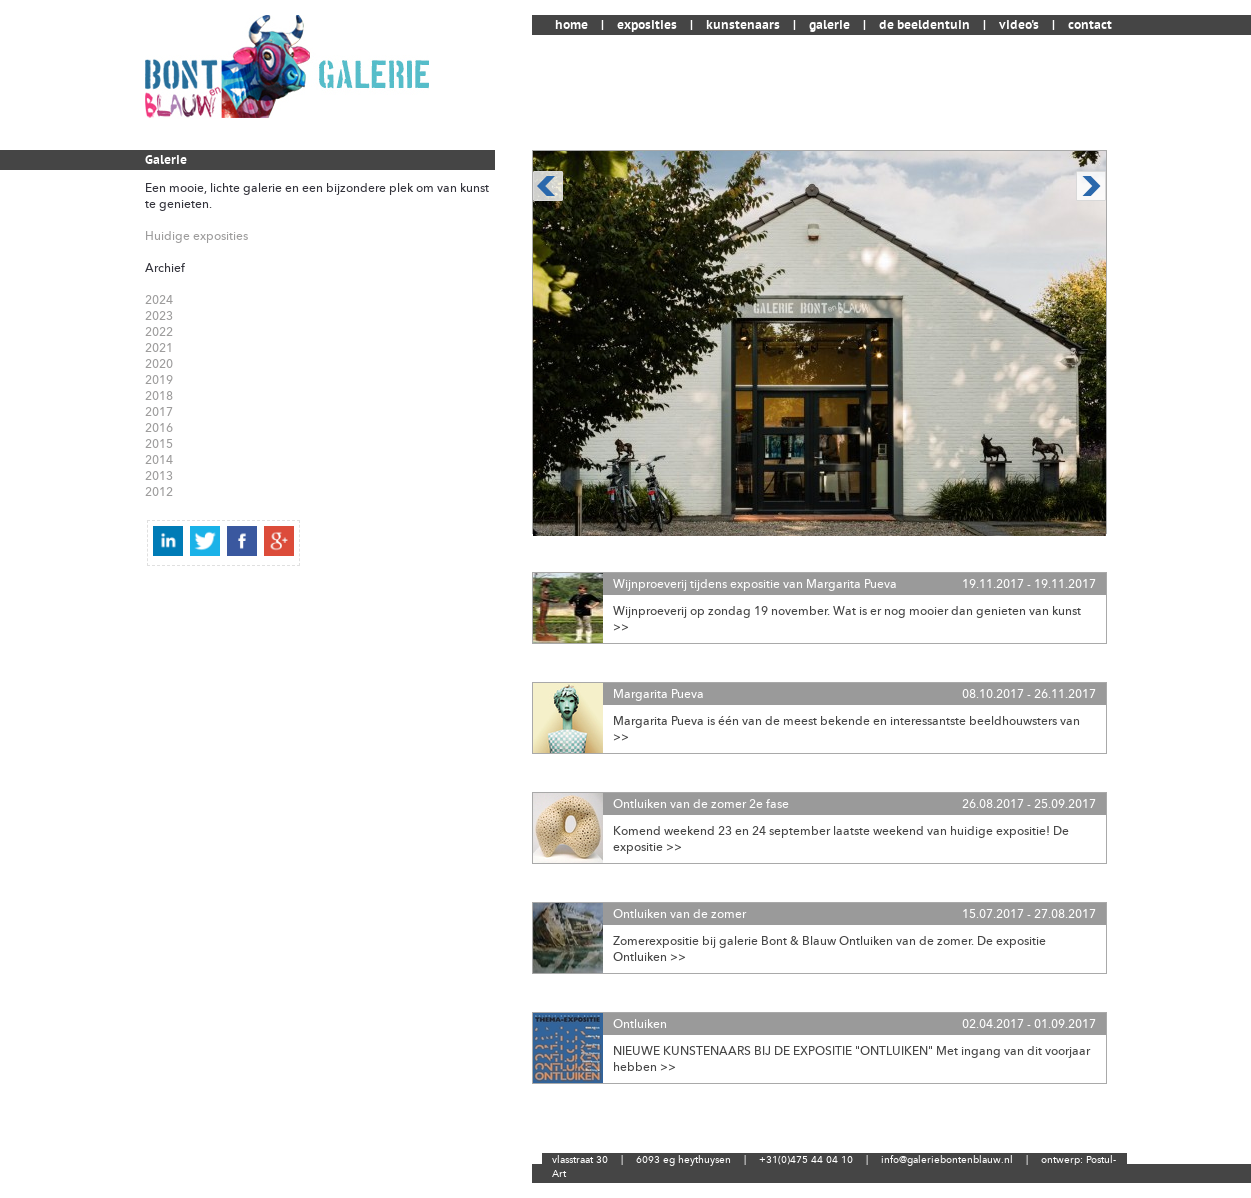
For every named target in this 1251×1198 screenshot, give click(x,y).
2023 (159, 316)
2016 (159, 428)
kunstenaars (743, 25)
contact (1090, 25)
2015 (159, 444)
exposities (647, 25)
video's (1019, 25)
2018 (159, 396)
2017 (159, 412)
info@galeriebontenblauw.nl (947, 1160)
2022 (159, 332)
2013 (159, 476)
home (571, 25)
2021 (159, 348)
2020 (159, 364)
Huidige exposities (196, 236)
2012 (159, 492)
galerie (829, 25)
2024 (159, 300)
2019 (159, 380)
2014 (159, 460)
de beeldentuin (924, 25)
